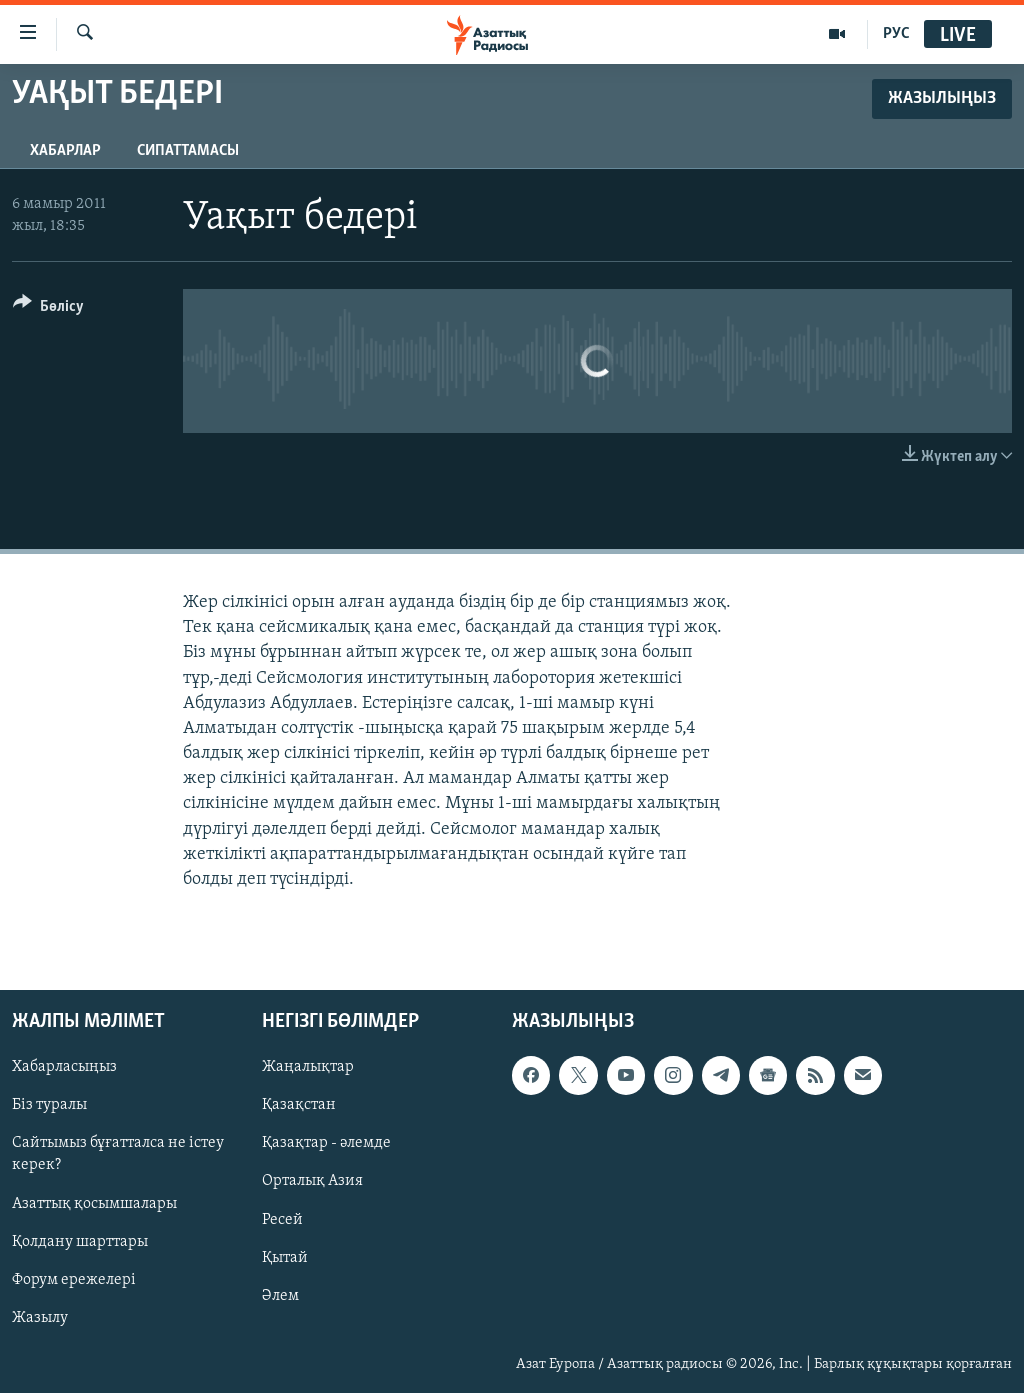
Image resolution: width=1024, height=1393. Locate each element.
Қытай (285, 1258)
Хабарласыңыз (64, 1068)
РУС (896, 34)
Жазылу (40, 1318)
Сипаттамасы (188, 151)
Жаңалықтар (308, 1068)
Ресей (282, 1220)
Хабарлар (65, 151)
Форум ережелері (74, 1280)
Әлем (280, 1296)
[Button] (48, 309)
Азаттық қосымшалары (94, 1204)
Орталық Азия (312, 1182)
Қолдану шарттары (80, 1242)
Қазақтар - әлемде (326, 1144)
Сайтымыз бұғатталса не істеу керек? (118, 1155)
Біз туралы (49, 1106)
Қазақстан (299, 1106)
